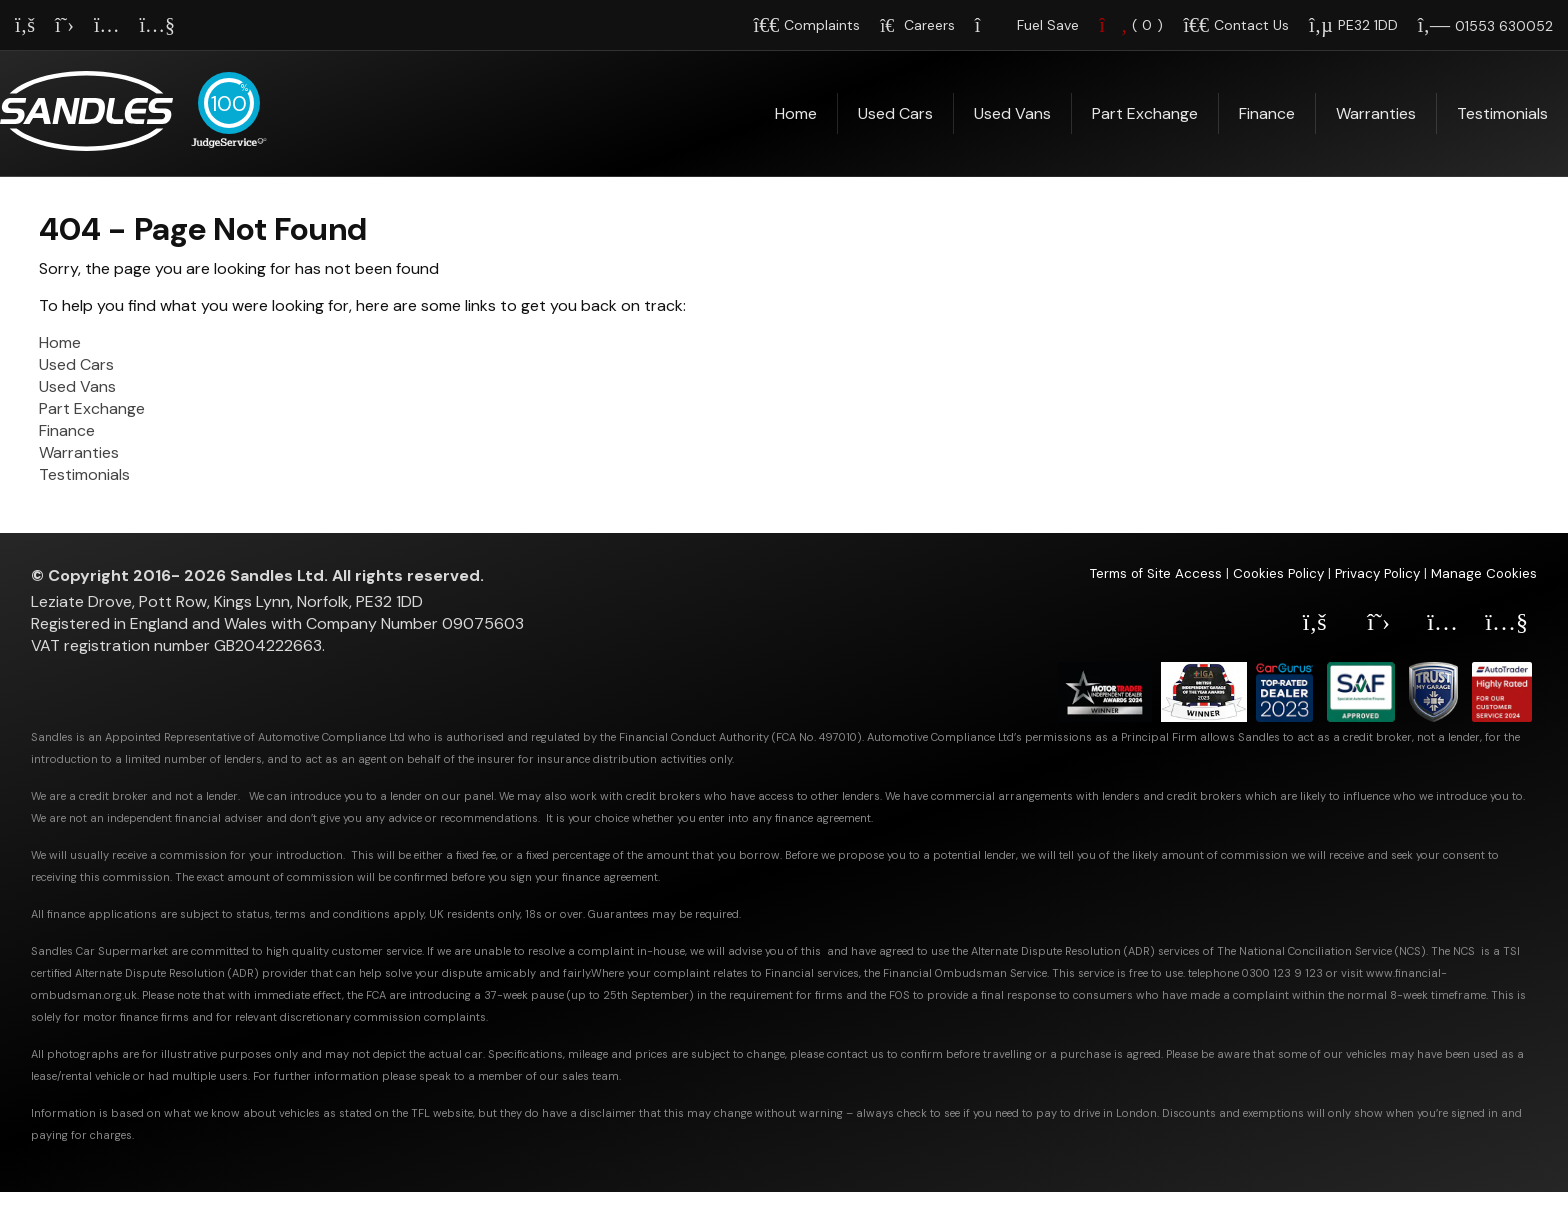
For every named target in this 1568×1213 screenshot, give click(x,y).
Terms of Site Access (1156, 573)
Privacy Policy (1377, 573)
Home (796, 113)
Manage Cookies (1484, 573)
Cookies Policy (1278, 573)
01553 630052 (1504, 26)
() (1131, 25)
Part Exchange (1145, 113)
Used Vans (1012, 113)
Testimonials (1502, 113)
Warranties (1376, 113)
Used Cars (895, 113)
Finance (1267, 113)
